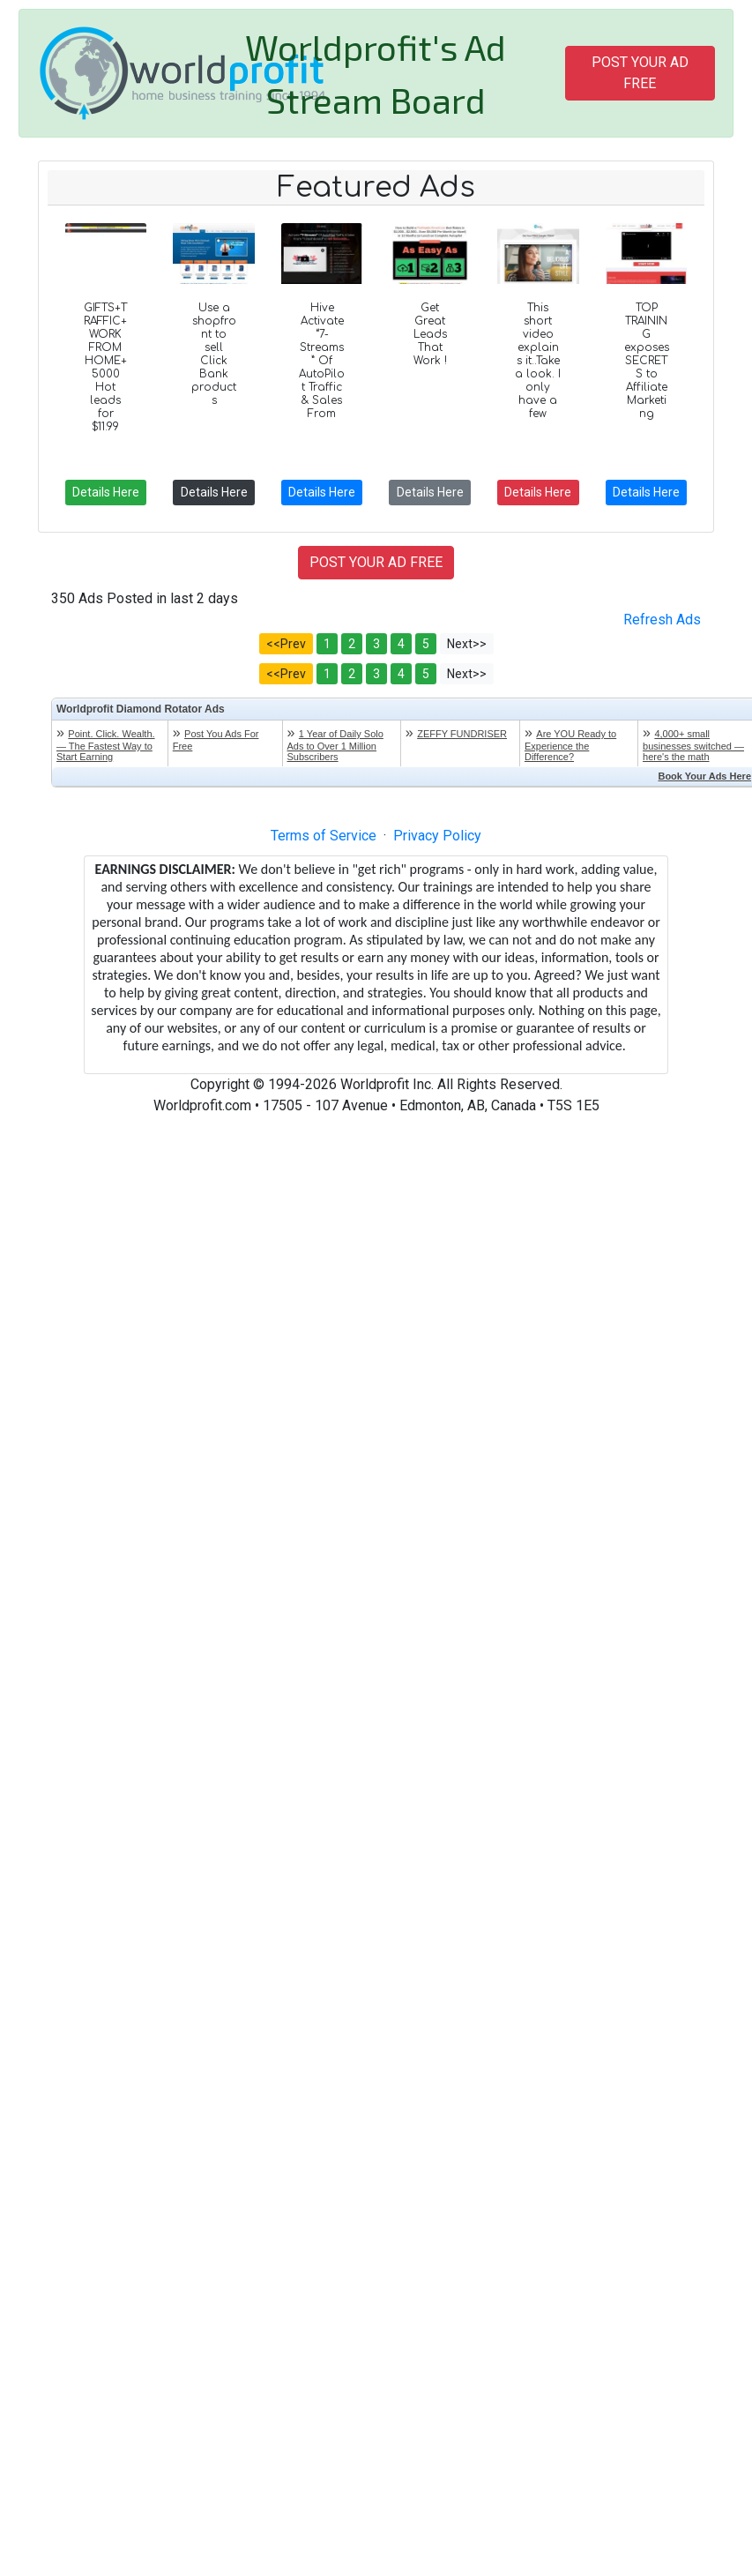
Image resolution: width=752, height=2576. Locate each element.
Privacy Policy (437, 835)
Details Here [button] (105, 492)
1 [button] (327, 644)
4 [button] (401, 644)
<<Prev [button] (286, 644)
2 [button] (351, 644)
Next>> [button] (467, 644)
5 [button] (425, 644)
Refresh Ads (662, 619)
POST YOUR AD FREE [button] (640, 73)
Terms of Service (323, 835)
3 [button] (376, 644)
